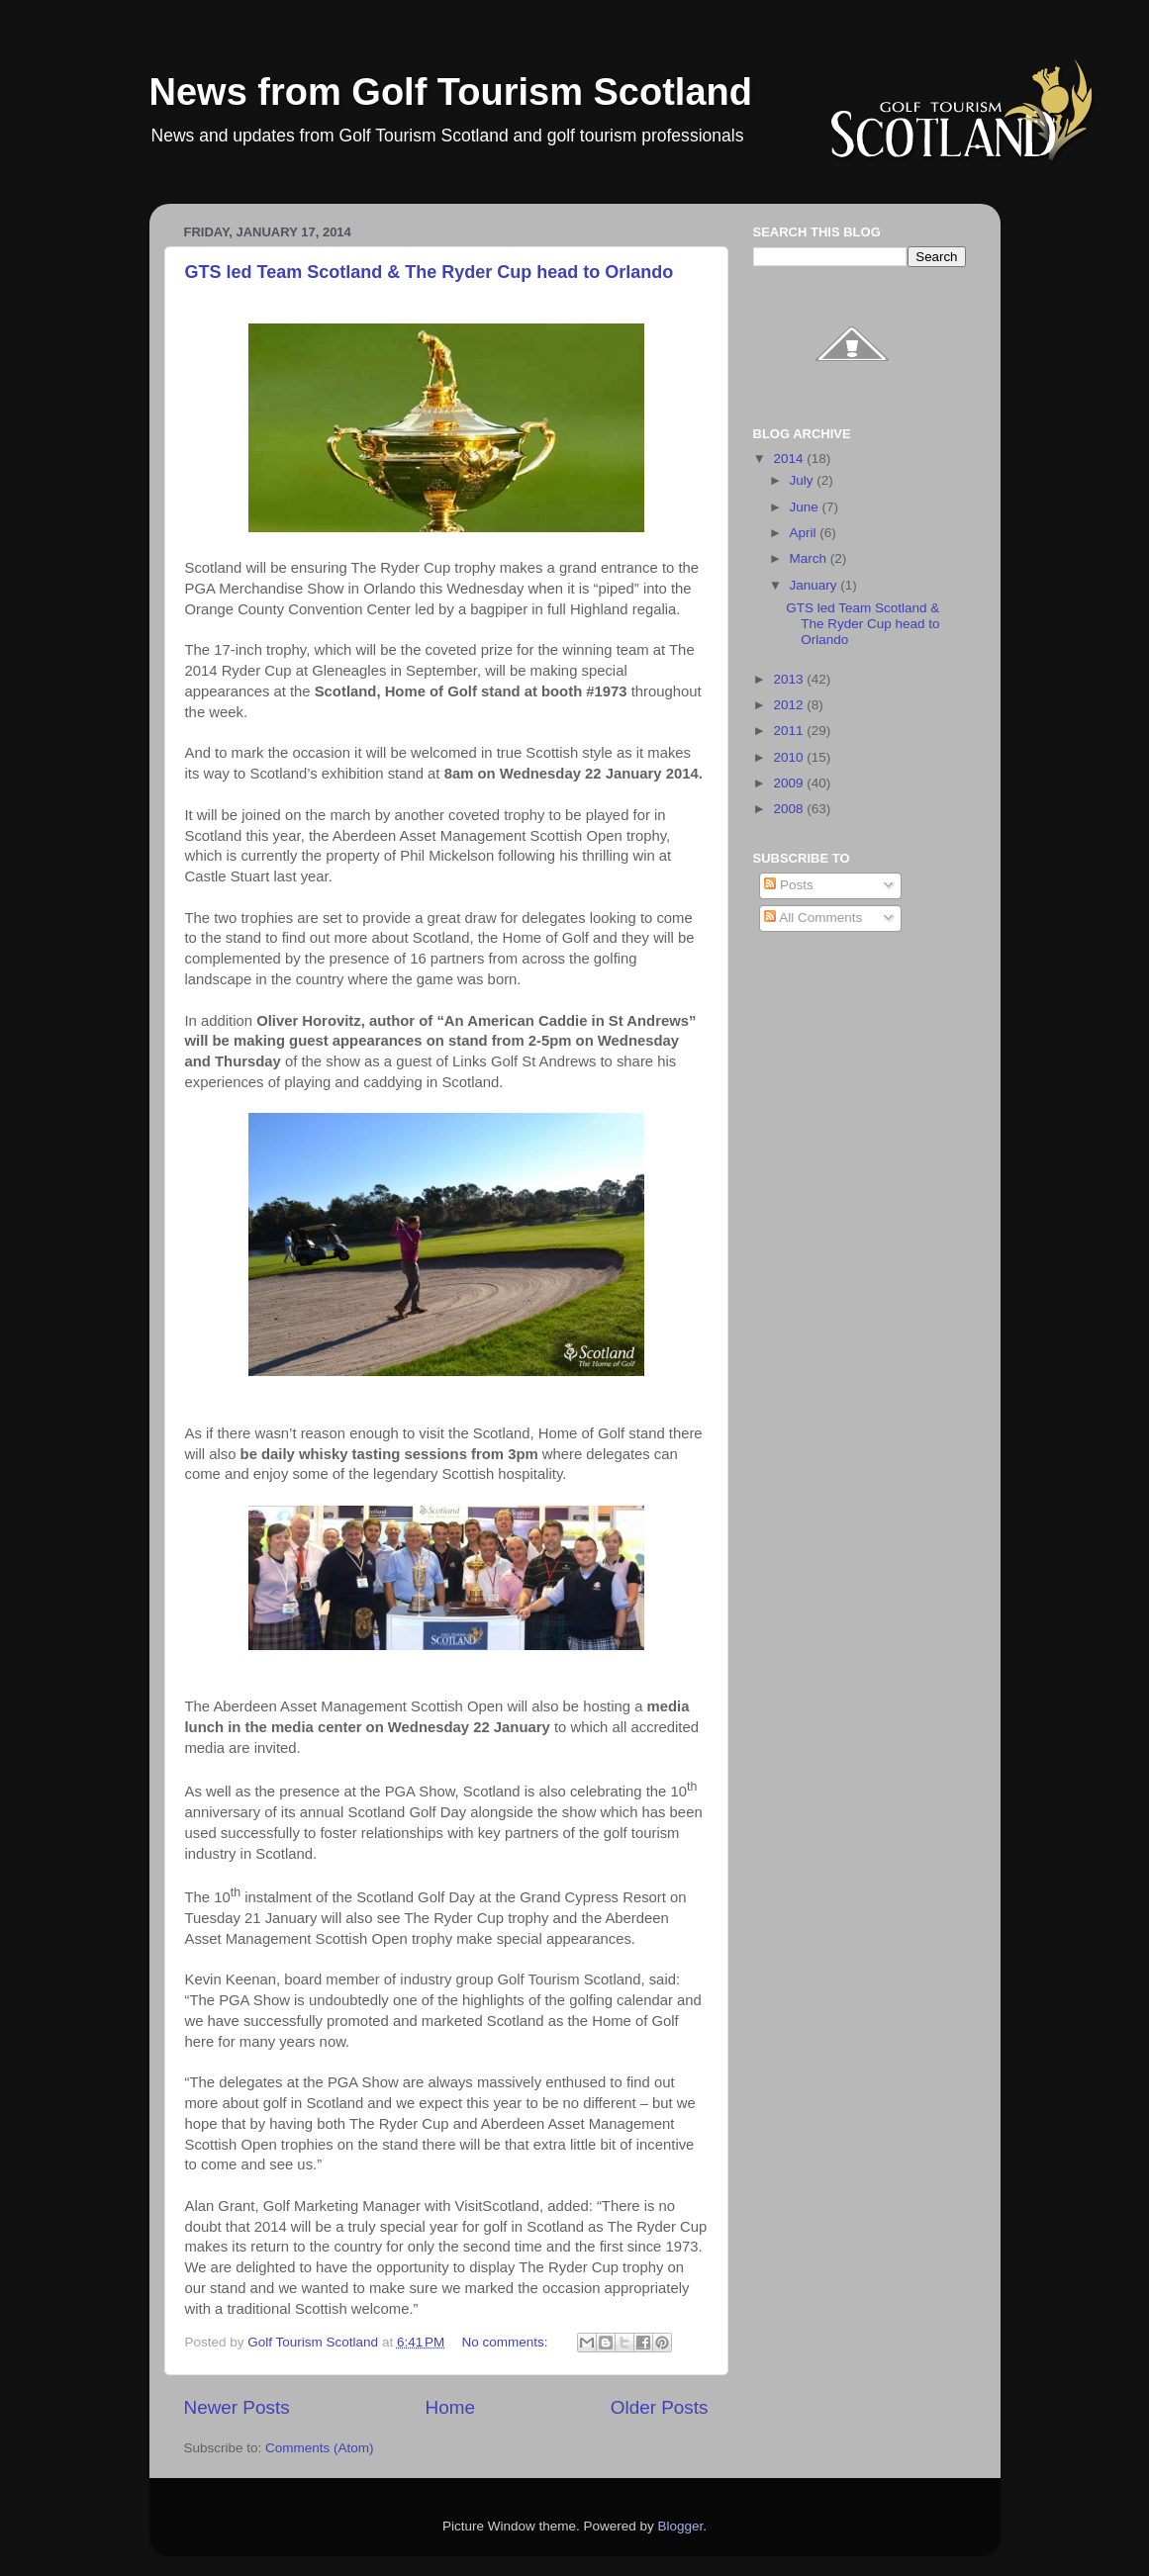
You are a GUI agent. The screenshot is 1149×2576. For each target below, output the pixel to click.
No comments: (507, 2342)
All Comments (813, 917)
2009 (790, 783)
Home (450, 2407)
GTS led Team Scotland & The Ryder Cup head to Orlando (429, 272)
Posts (789, 884)
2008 (790, 808)
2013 (790, 679)
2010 (790, 757)
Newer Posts (237, 2407)
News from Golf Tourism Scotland (450, 92)
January (815, 585)
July (803, 480)
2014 (790, 458)
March (810, 558)
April (805, 532)
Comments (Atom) (319, 2447)
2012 (790, 704)
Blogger (681, 2526)
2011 (790, 730)
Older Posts (660, 2407)
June (806, 507)
